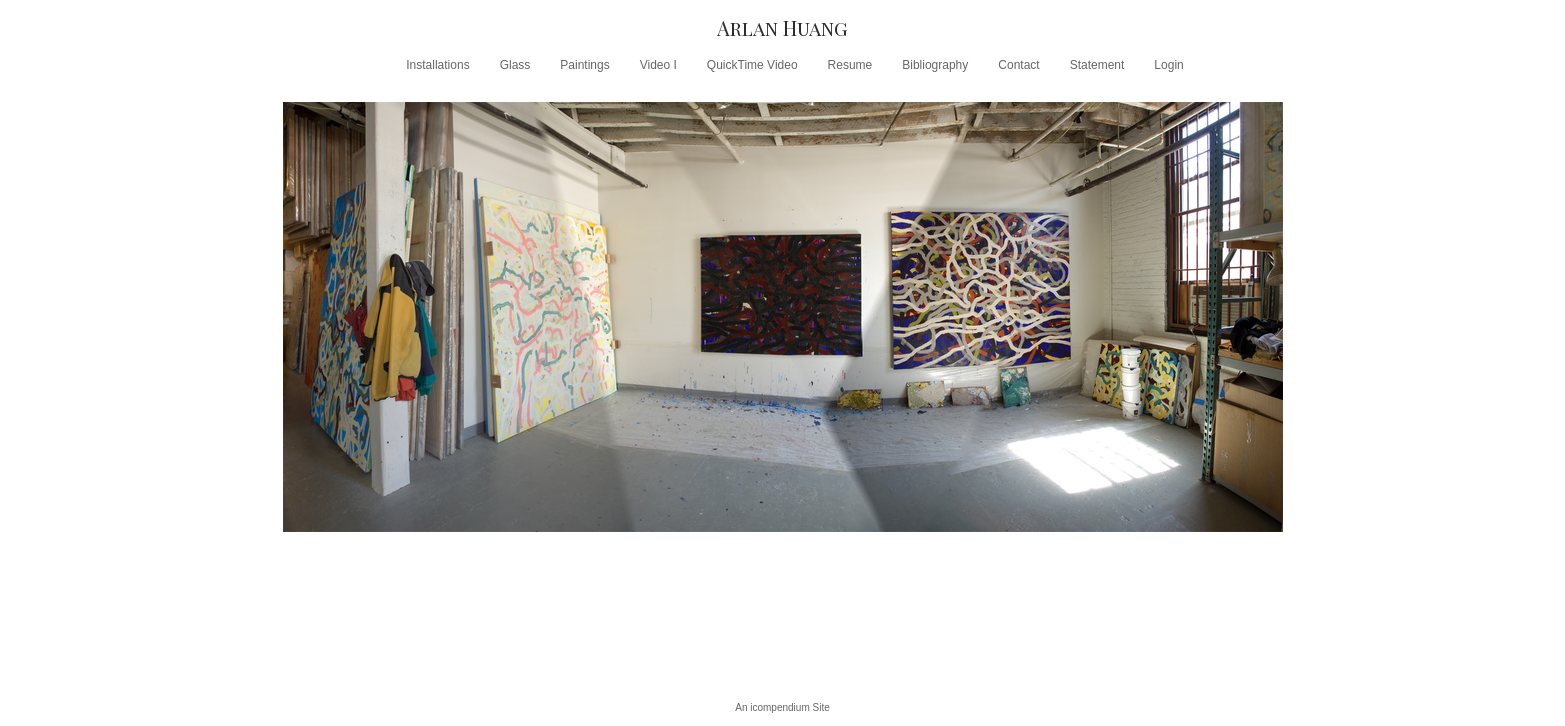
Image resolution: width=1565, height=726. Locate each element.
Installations (437, 65)
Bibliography (935, 65)
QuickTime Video (752, 65)
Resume (850, 65)
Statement (1097, 65)
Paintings (584, 65)
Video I (658, 65)
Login (1168, 65)
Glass (515, 65)
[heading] (782, 27)
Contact (1018, 65)
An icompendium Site (782, 707)
